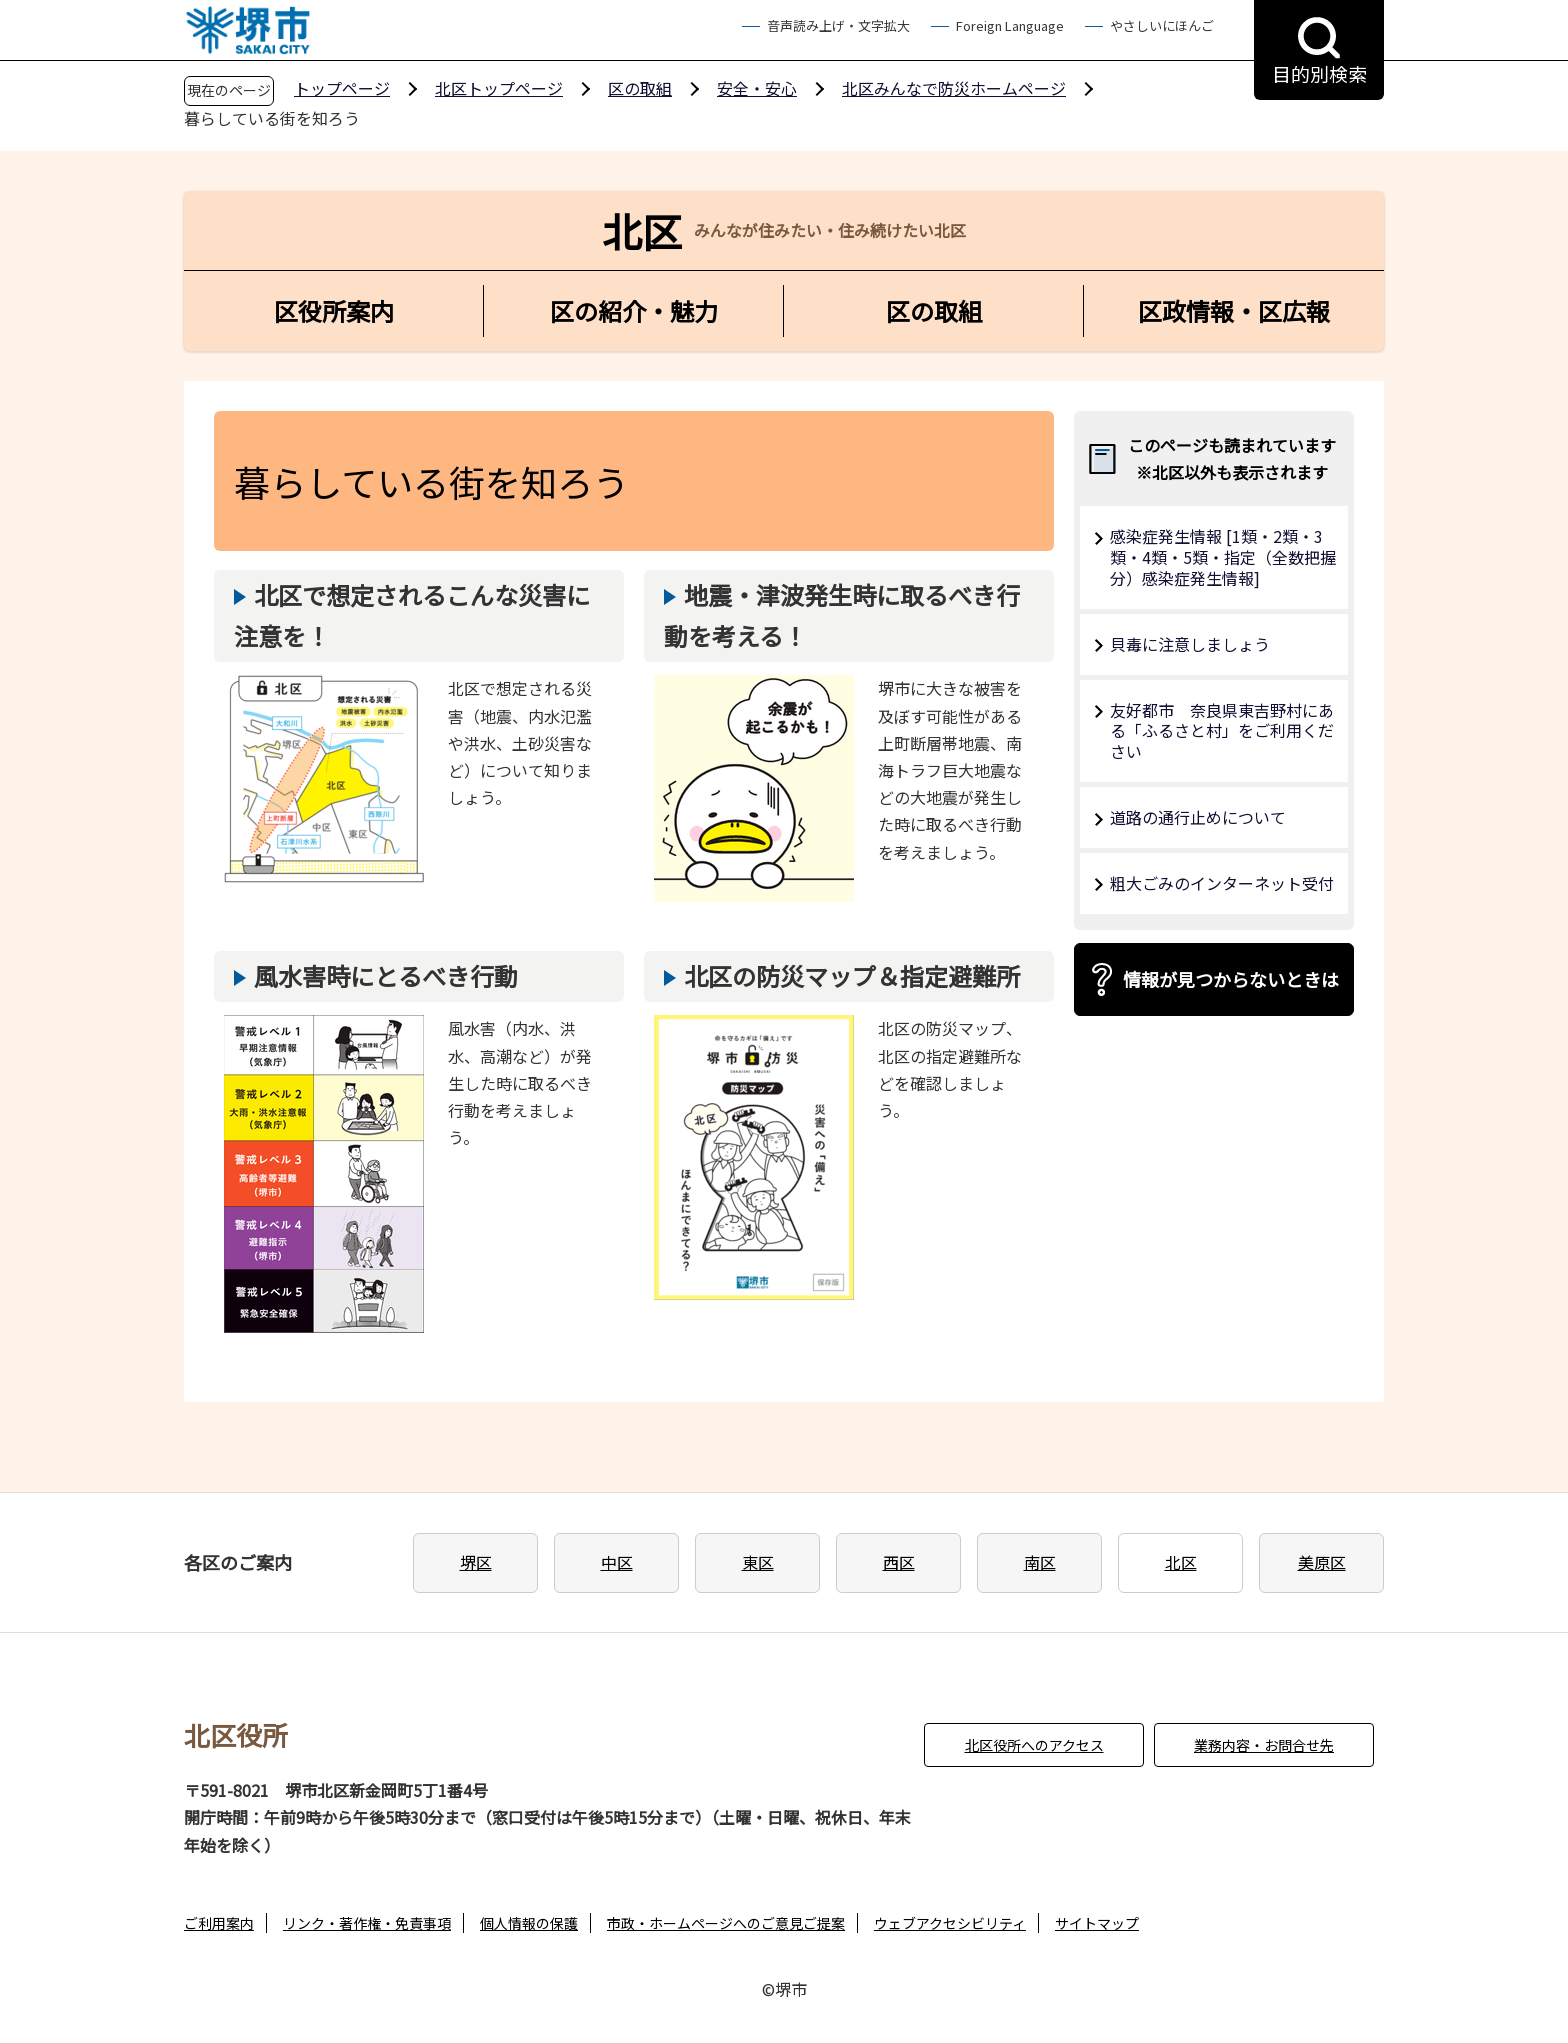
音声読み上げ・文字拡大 (838, 25)
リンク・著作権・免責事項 (367, 1923)
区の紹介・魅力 (634, 310)
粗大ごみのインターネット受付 (1222, 883)
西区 (899, 1562)
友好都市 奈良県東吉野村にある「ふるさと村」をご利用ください (1222, 731)
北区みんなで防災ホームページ (954, 88)
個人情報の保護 (529, 1923)
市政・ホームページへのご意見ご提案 (726, 1923)
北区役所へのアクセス (1034, 1745)
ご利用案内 (219, 1923)
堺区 (476, 1562)
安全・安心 (757, 88)
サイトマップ (1097, 1923)
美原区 (1322, 1562)
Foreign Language (1010, 25)
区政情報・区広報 (1234, 310)
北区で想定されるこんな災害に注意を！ (412, 615)
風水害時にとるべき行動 (386, 975)
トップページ (342, 88)
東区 (758, 1562)
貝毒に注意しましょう (1190, 644)
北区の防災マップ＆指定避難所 (852, 975)
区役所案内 (334, 310)
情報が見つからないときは (1231, 979)
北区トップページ (499, 88)
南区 (1040, 1562)
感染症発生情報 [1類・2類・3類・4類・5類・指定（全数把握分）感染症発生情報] (1223, 557)
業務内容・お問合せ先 (1264, 1745)
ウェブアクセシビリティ (950, 1923)
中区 (617, 1562)
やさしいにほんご (1162, 25)
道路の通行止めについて (1198, 817)
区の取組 (640, 88)
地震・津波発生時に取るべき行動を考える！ (842, 615)
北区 (1181, 1562)
